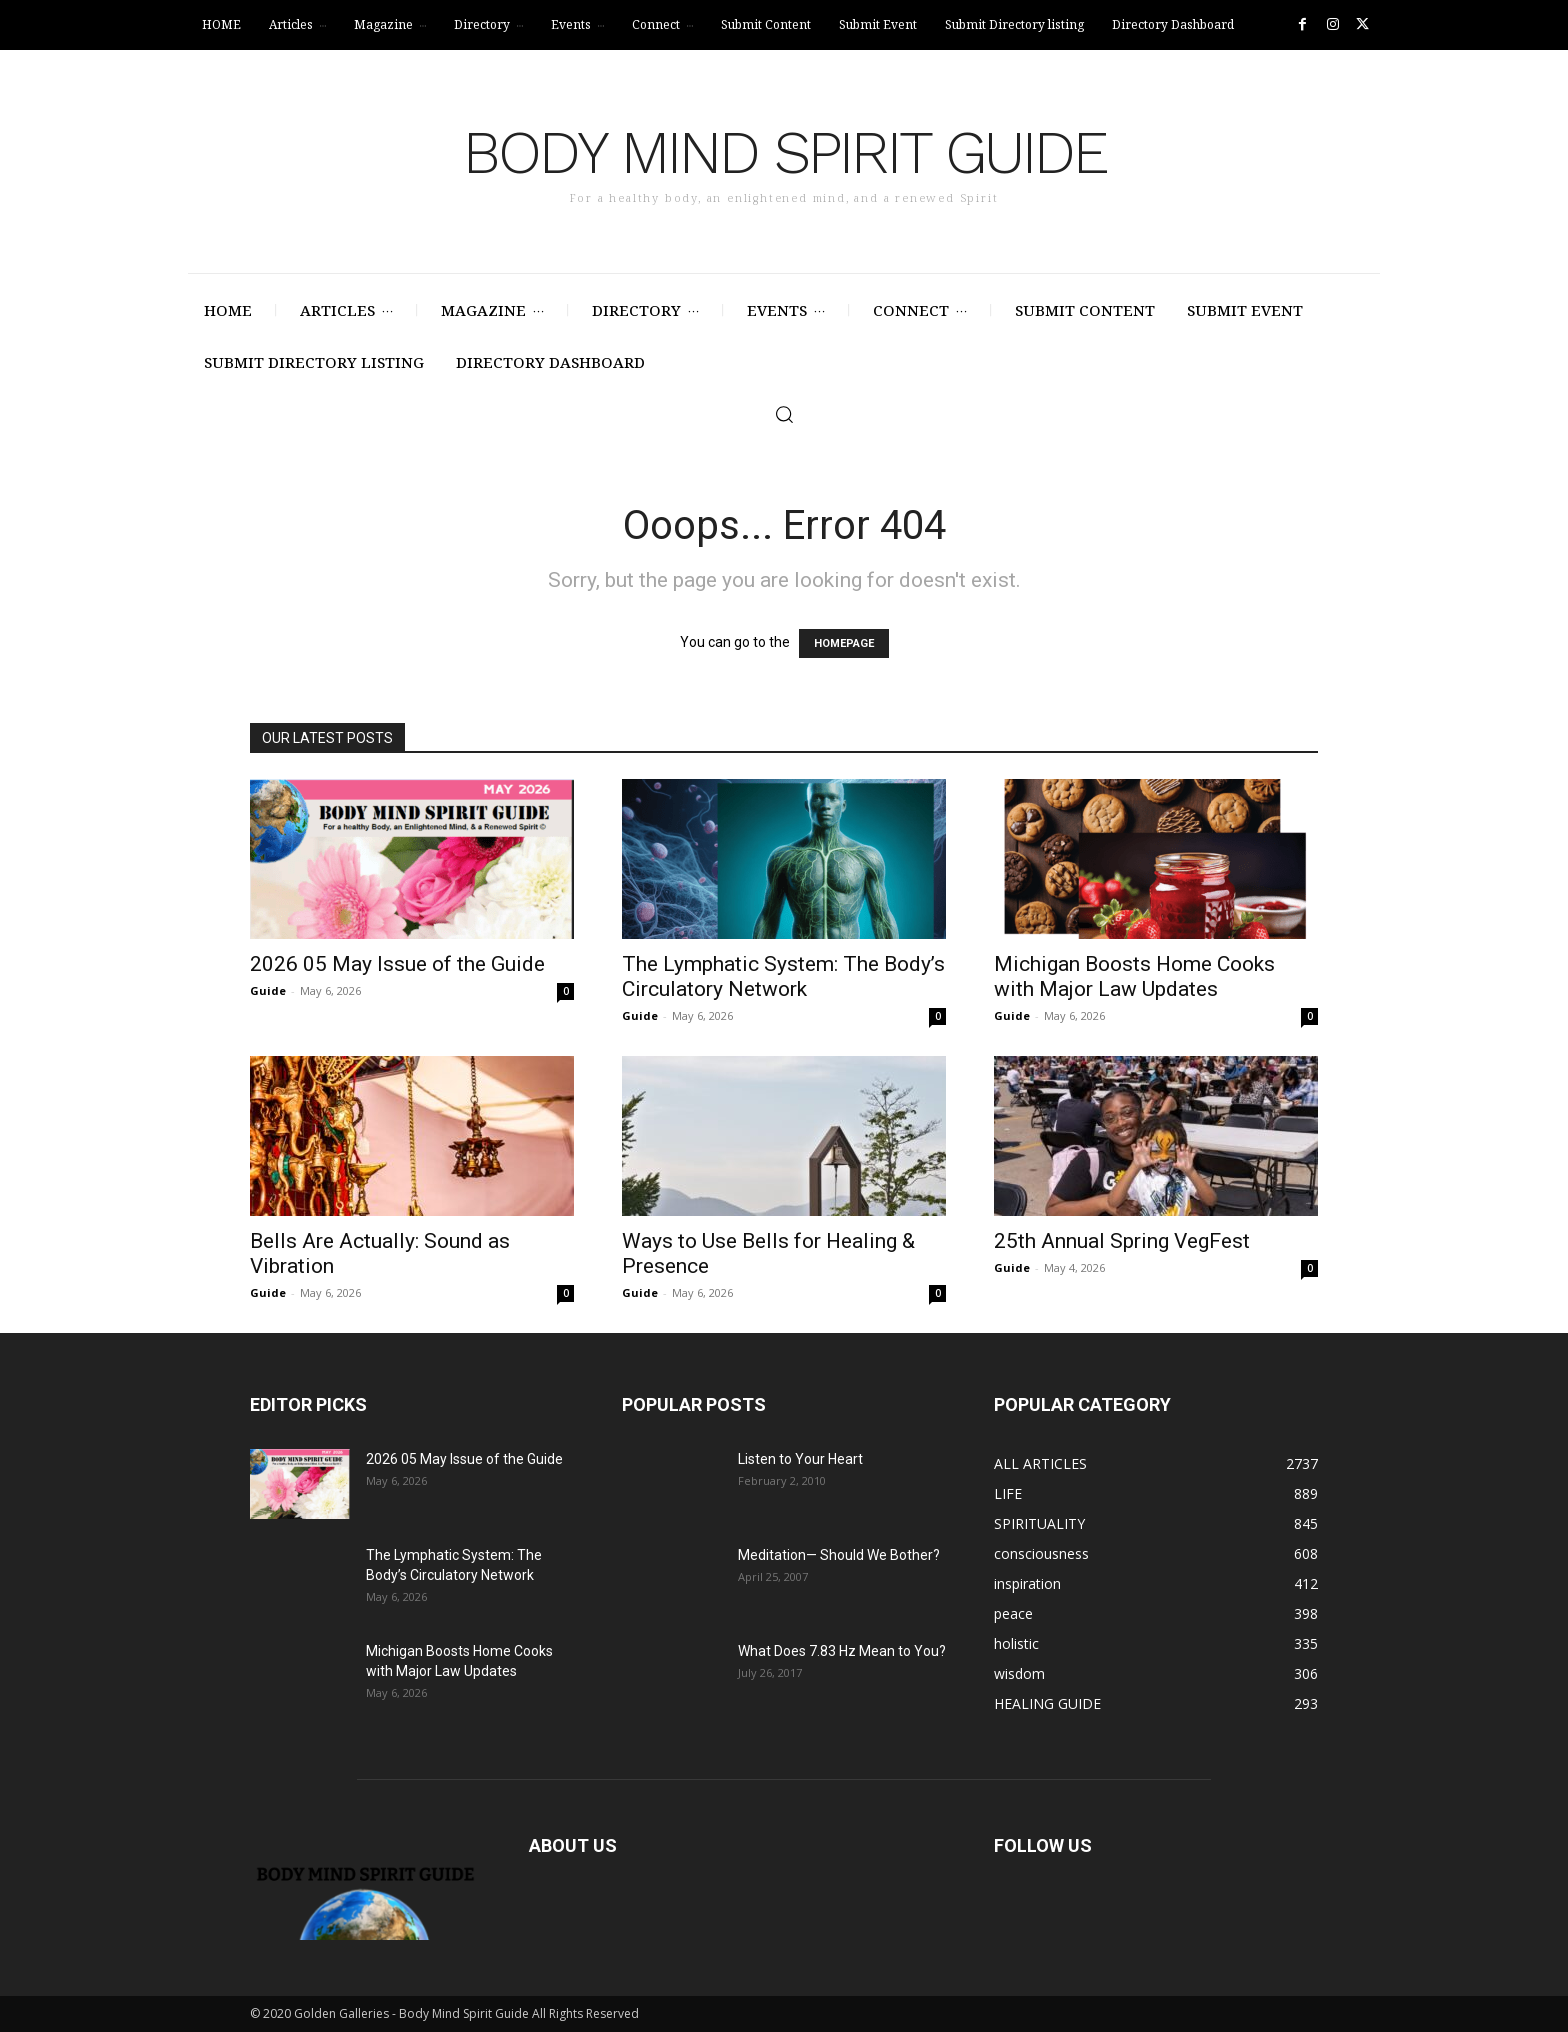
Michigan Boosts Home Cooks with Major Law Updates (1134, 976)
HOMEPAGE (844, 643)
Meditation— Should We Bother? (839, 1555)
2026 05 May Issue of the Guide (397, 964)
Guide (268, 990)
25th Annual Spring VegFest (1122, 1241)
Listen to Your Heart (800, 1459)
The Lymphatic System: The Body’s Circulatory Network (783, 976)
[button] (784, 414)
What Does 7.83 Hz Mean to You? (842, 1651)
